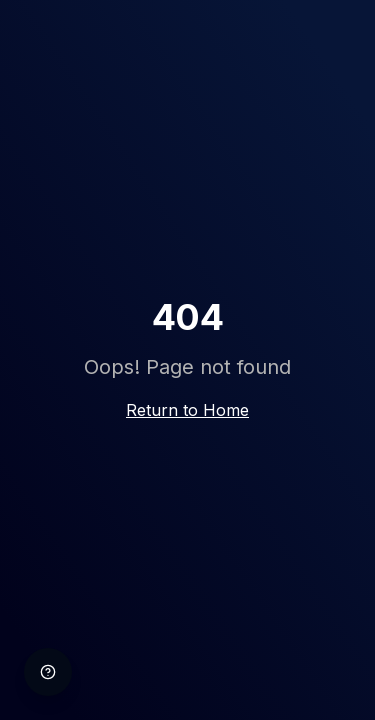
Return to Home (187, 410)
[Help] (48, 672)
